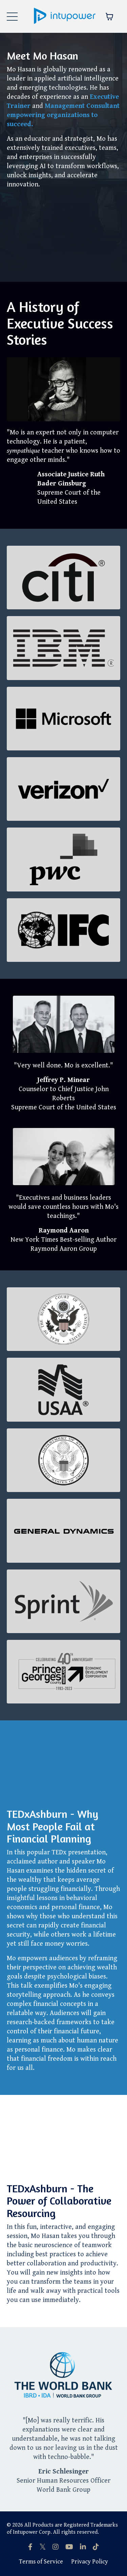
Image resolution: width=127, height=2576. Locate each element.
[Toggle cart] (109, 16)
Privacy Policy (89, 2561)
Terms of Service (41, 2561)
